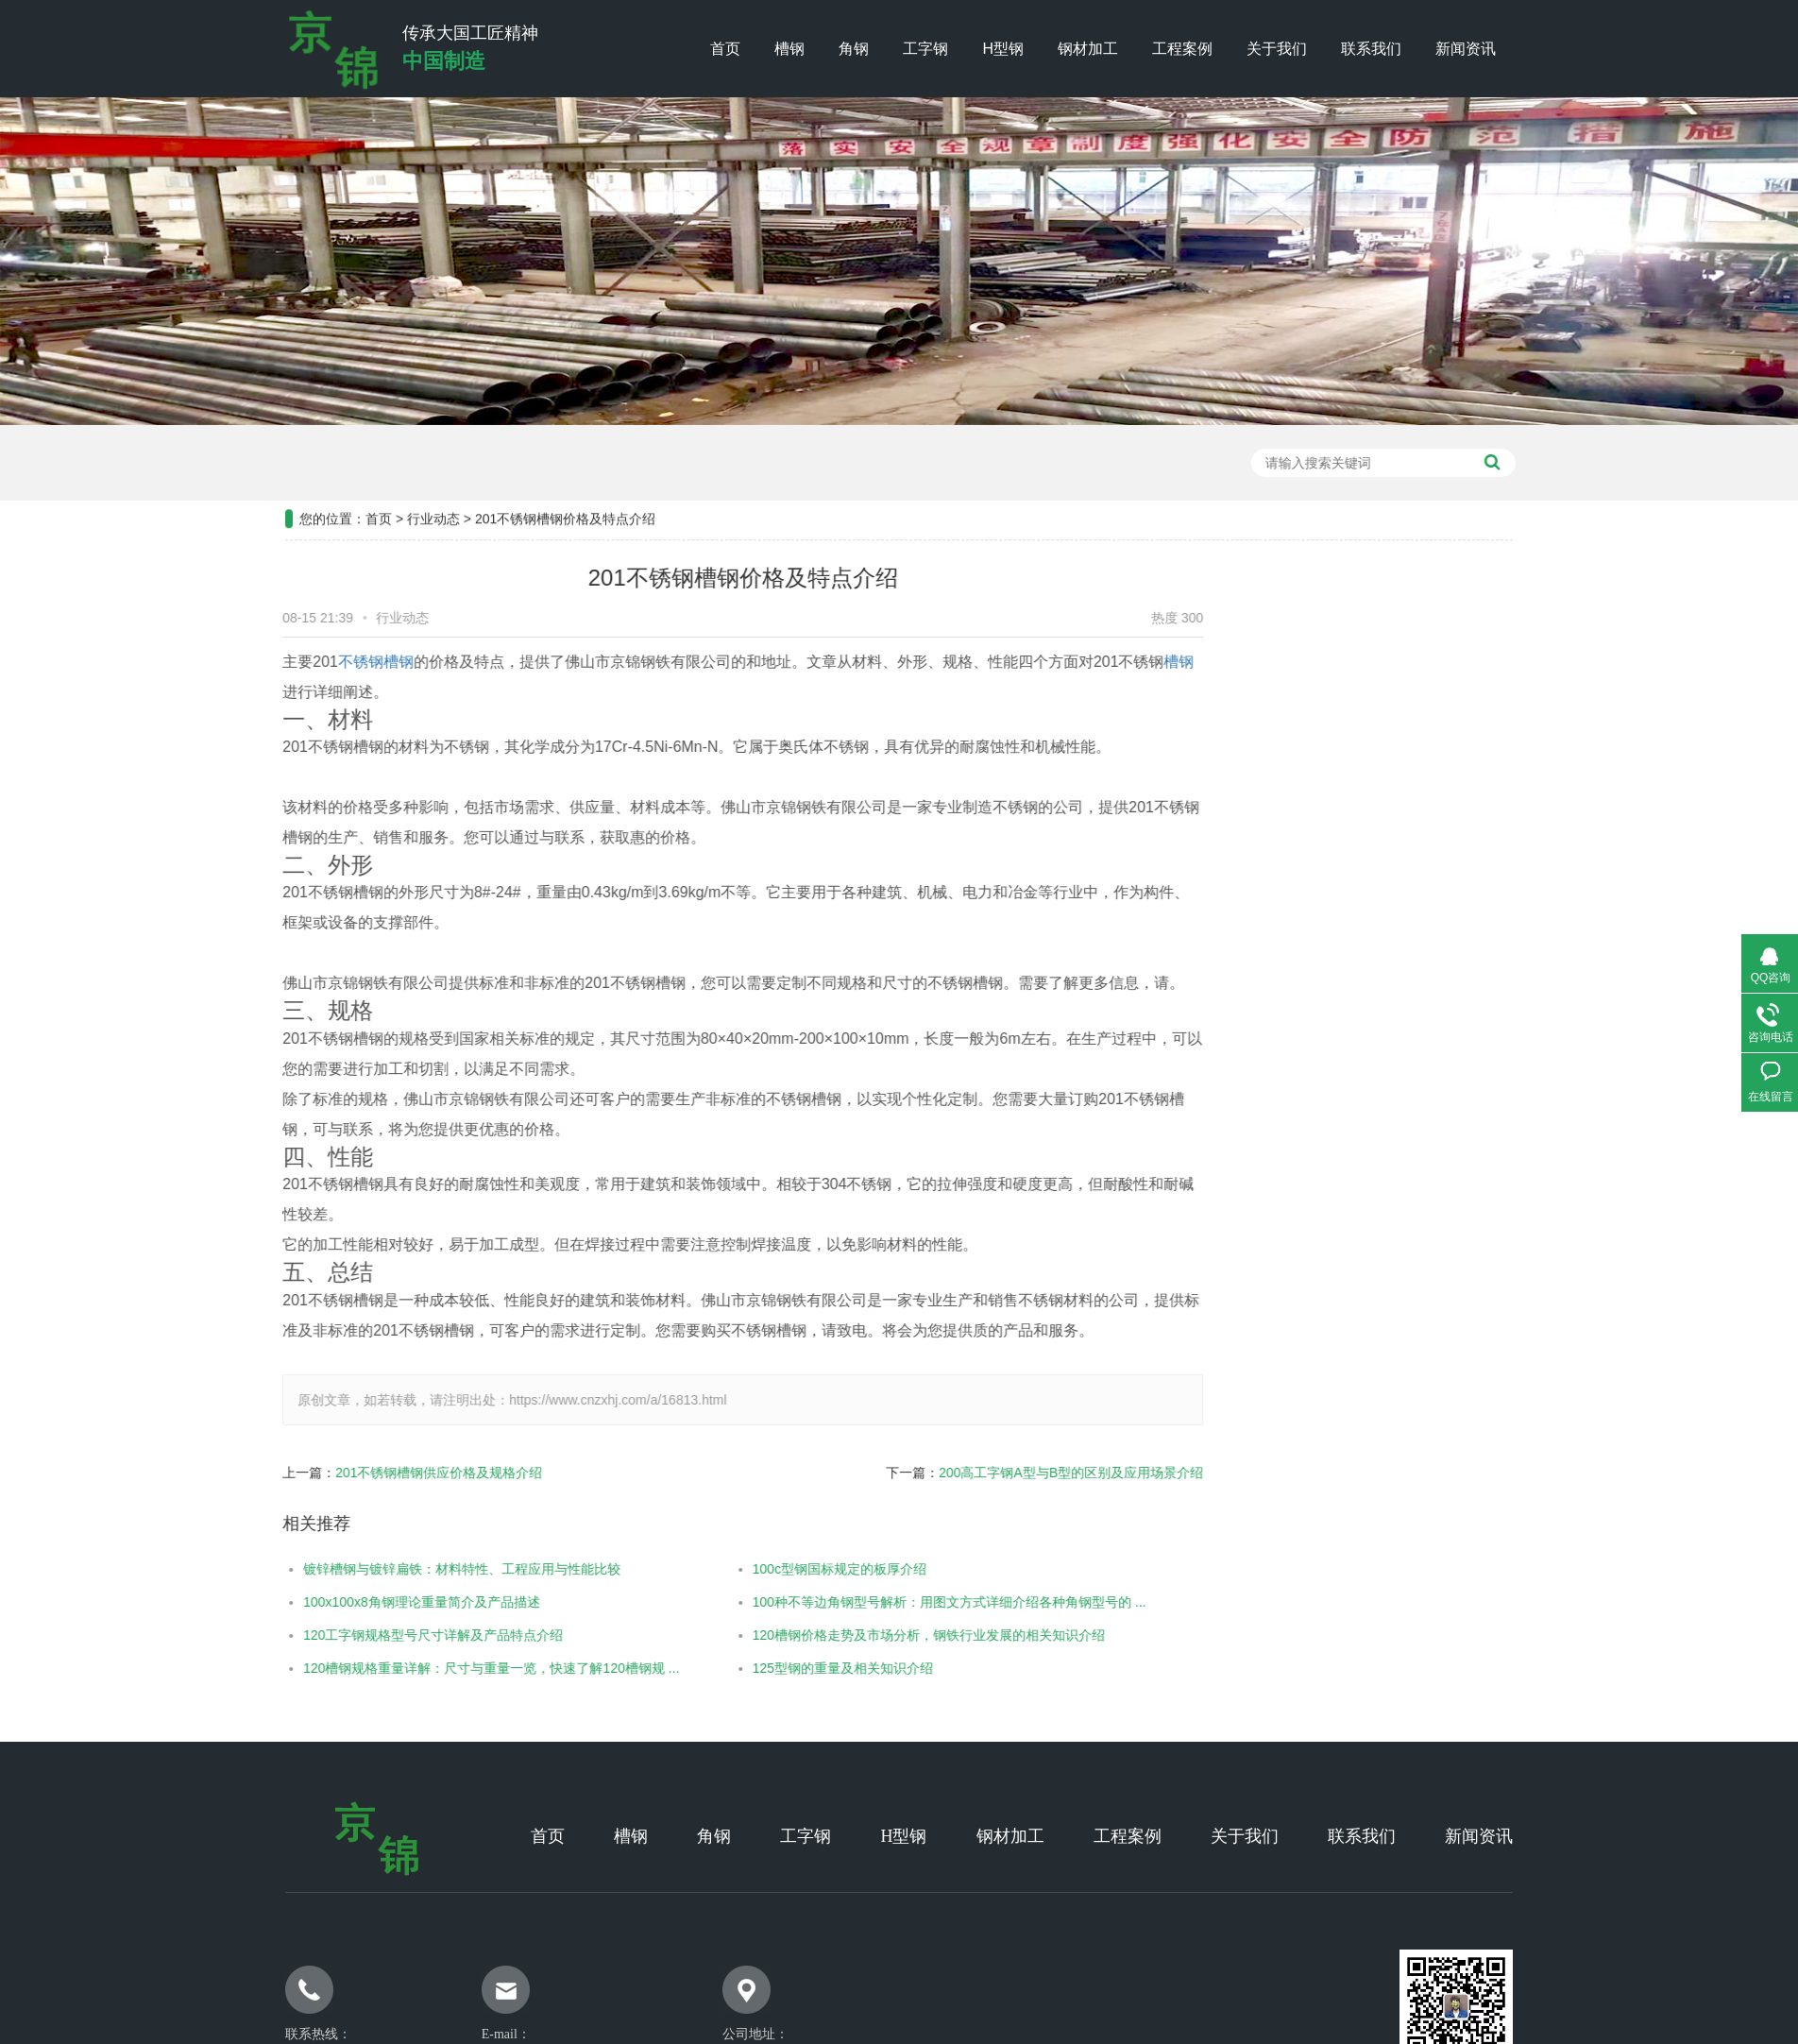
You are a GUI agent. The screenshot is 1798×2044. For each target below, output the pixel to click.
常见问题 (1445, 802)
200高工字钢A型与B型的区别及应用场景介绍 (1019, 1472)
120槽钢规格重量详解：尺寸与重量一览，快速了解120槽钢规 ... (439, 1668)
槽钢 (789, 49)
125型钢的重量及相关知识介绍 (791, 1668)
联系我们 (1371, 49)
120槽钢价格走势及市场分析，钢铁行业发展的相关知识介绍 (877, 1635)
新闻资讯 (1465, 49)
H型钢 (1003, 49)
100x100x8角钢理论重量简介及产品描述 (369, 1602)
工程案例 (1182, 49)
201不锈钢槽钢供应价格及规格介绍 (386, 1472)
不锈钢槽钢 (324, 662)
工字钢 (925, 49)
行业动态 (433, 466)
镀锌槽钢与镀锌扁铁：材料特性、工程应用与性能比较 (409, 1568)
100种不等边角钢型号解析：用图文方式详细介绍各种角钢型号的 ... (897, 1602)
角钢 (854, 49)
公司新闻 (1445, 708)
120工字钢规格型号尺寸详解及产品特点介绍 (381, 1635)
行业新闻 (1445, 755)
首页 (725, 49)
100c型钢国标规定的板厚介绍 (787, 1568)
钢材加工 (1088, 49)
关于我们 (1277, 49)
